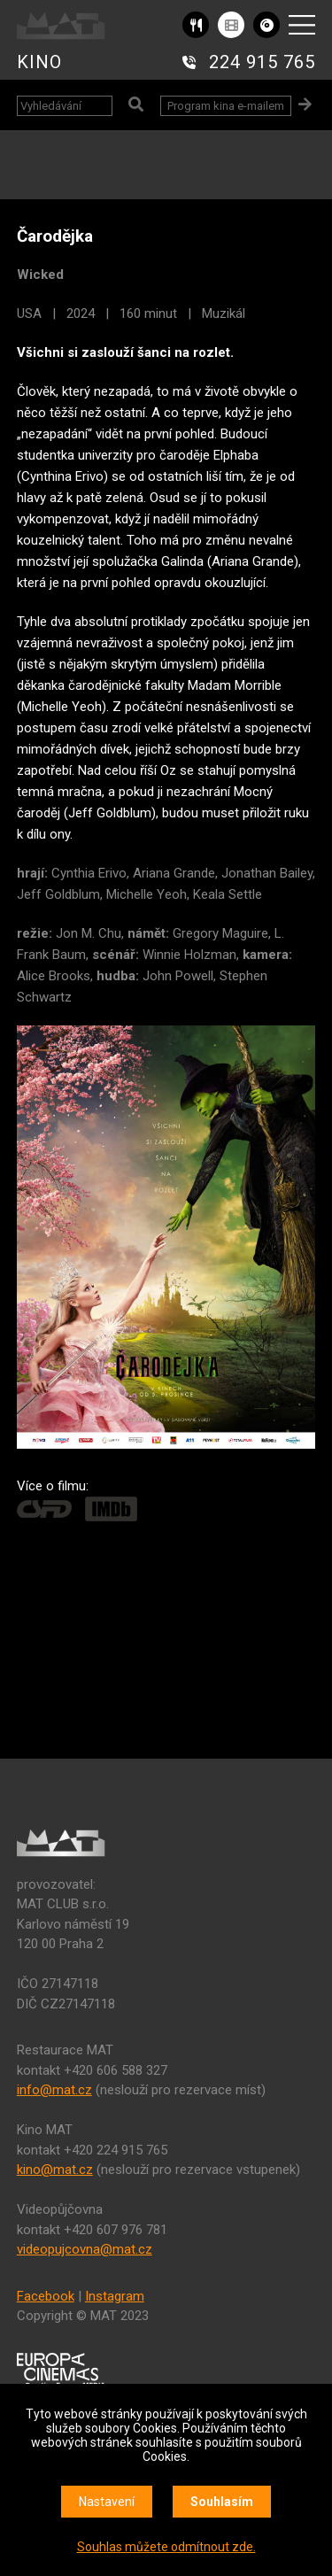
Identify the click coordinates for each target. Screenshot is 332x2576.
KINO (39, 62)
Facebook (45, 2296)
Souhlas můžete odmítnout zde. (166, 2547)
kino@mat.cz (55, 2170)
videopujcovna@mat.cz (84, 2249)
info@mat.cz (54, 2090)
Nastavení (107, 2502)
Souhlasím (221, 2502)
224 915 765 (262, 62)
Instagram (114, 2296)
